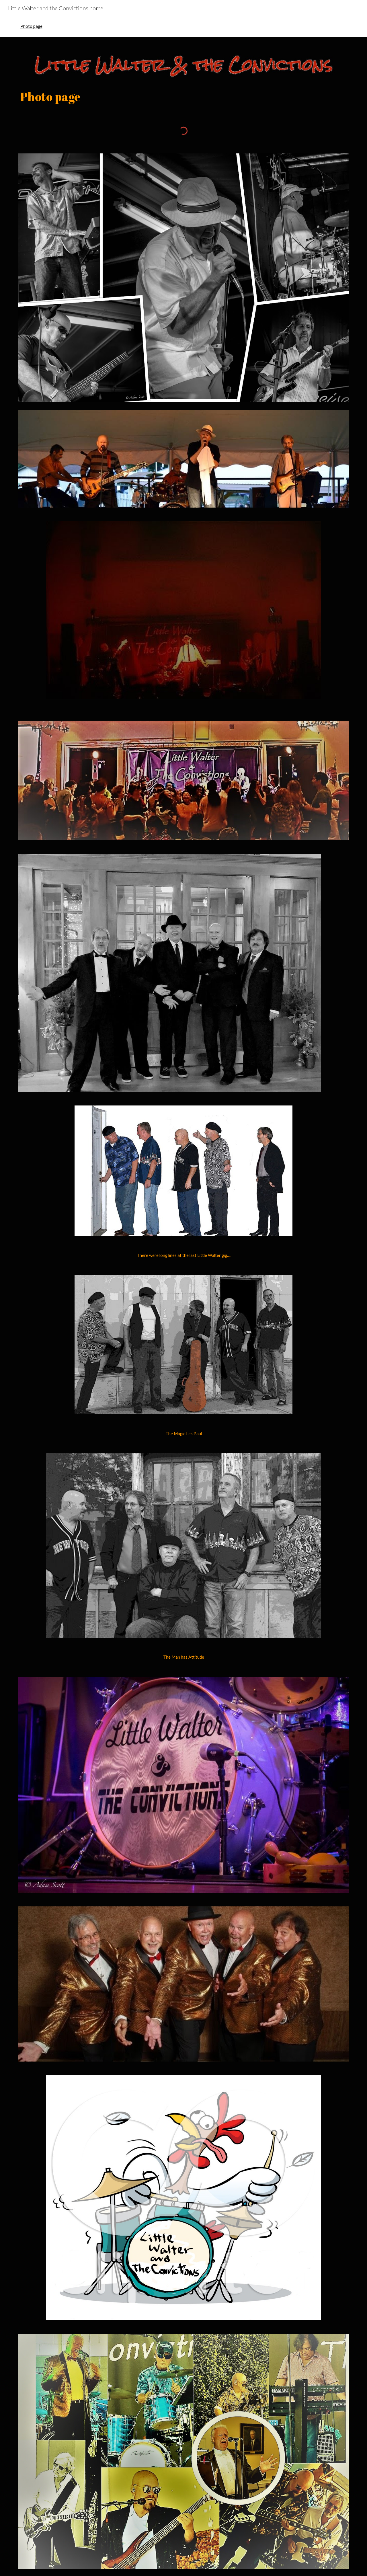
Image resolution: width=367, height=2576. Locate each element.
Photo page (31, 26)
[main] (183, 96)
